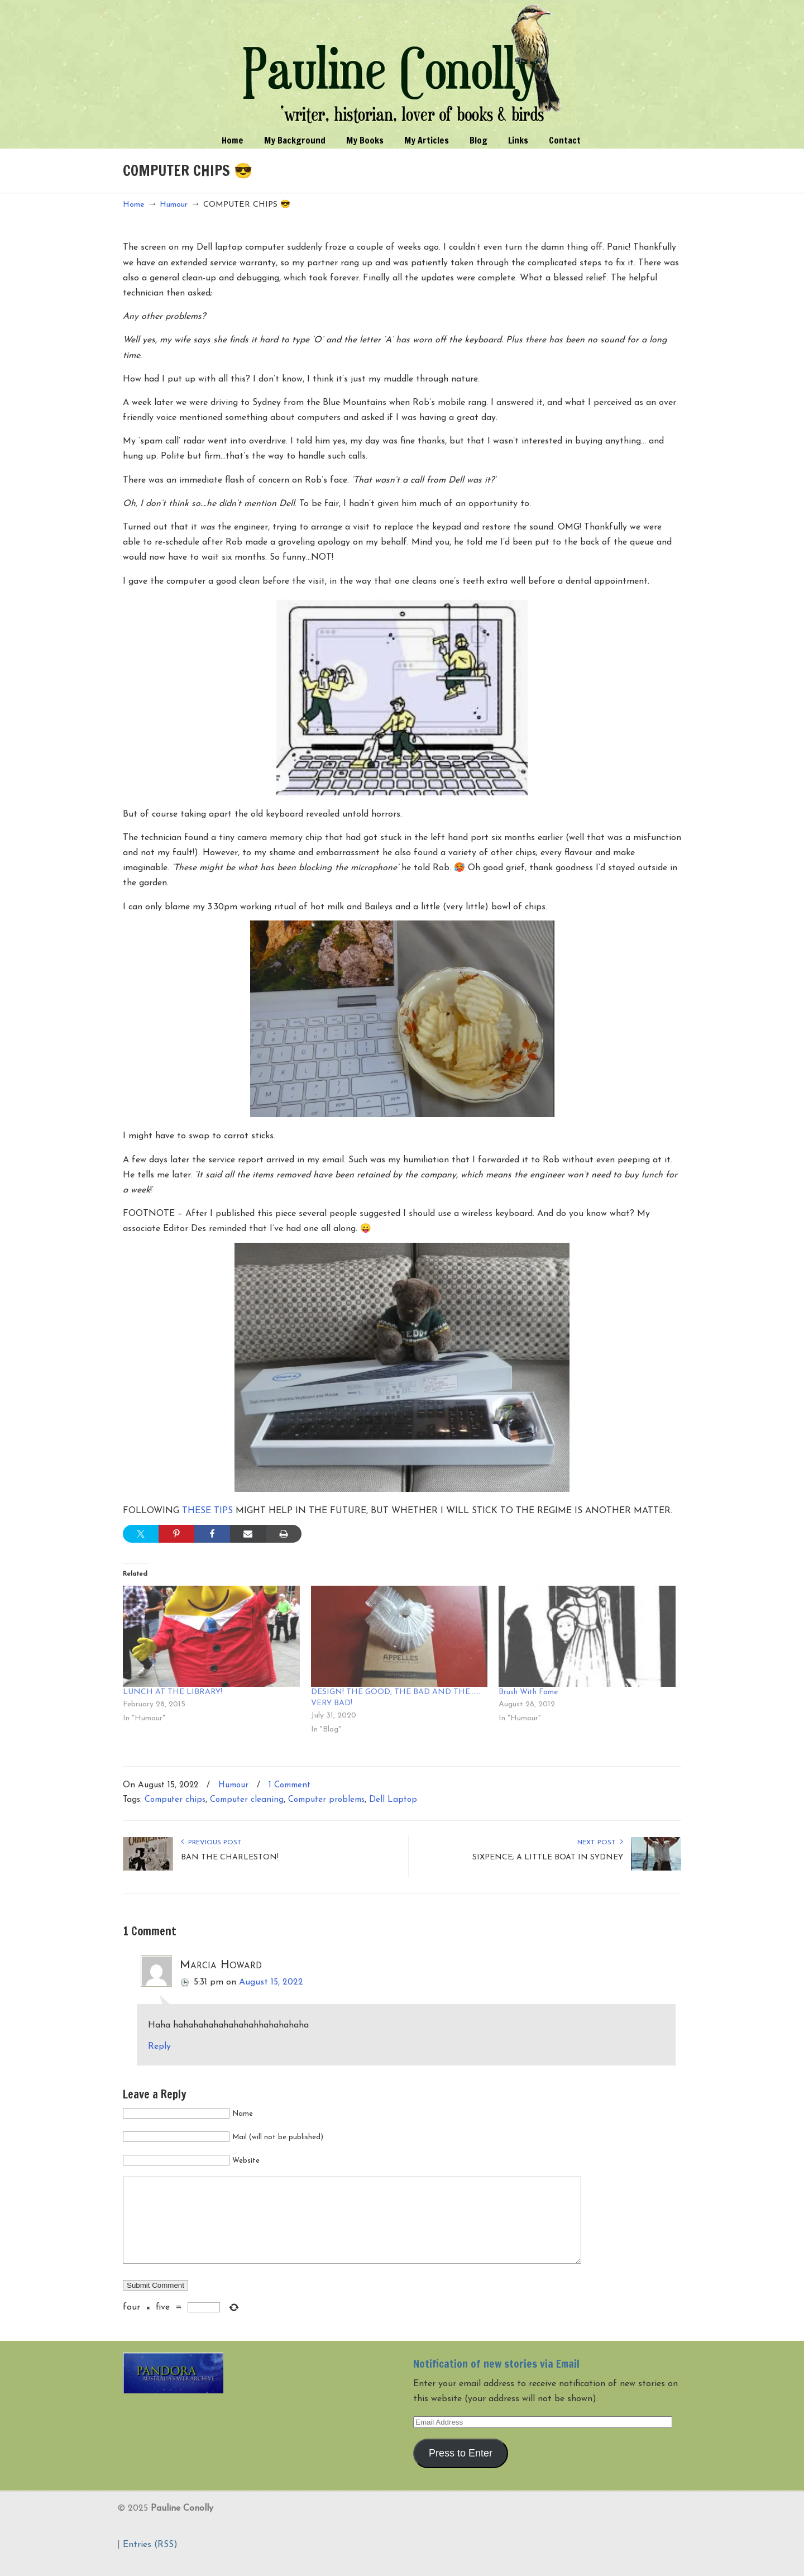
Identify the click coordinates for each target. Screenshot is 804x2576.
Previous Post (211, 1842)
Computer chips (175, 1800)
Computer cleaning (247, 1800)
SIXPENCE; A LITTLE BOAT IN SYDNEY (547, 1857)
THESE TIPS (207, 1510)
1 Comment (289, 1785)
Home (134, 205)
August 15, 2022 (271, 1982)
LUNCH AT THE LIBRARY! (172, 1692)
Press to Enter (460, 2469)
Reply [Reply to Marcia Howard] (159, 2046)
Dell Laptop (393, 1800)
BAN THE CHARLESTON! (230, 1857)
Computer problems (326, 1800)
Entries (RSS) (150, 2561)
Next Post (600, 1842)
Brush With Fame (528, 1692)
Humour (174, 205)
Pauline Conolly (402, 64)
